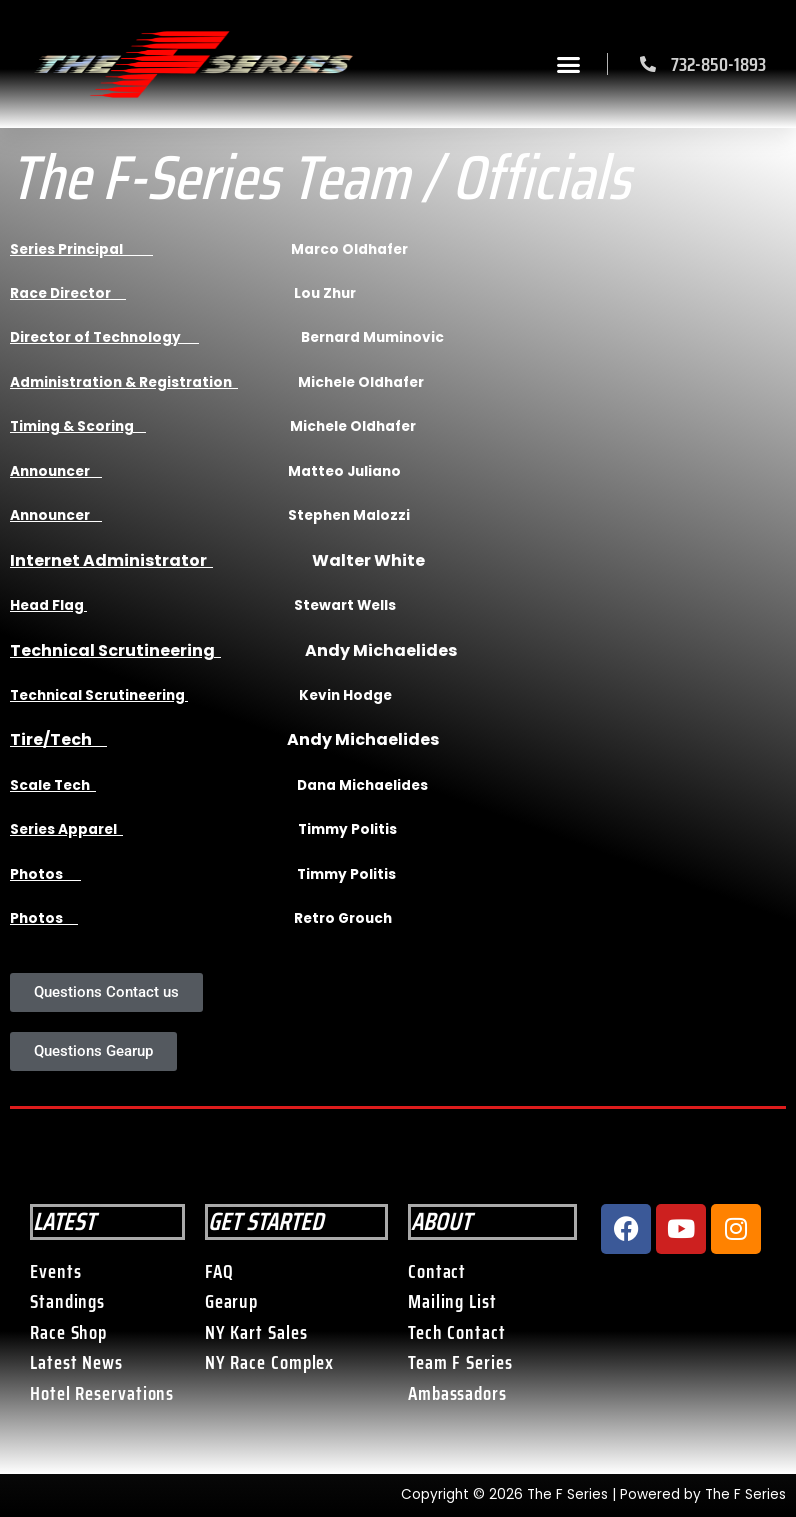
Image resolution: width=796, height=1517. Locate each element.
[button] (569, 64)
